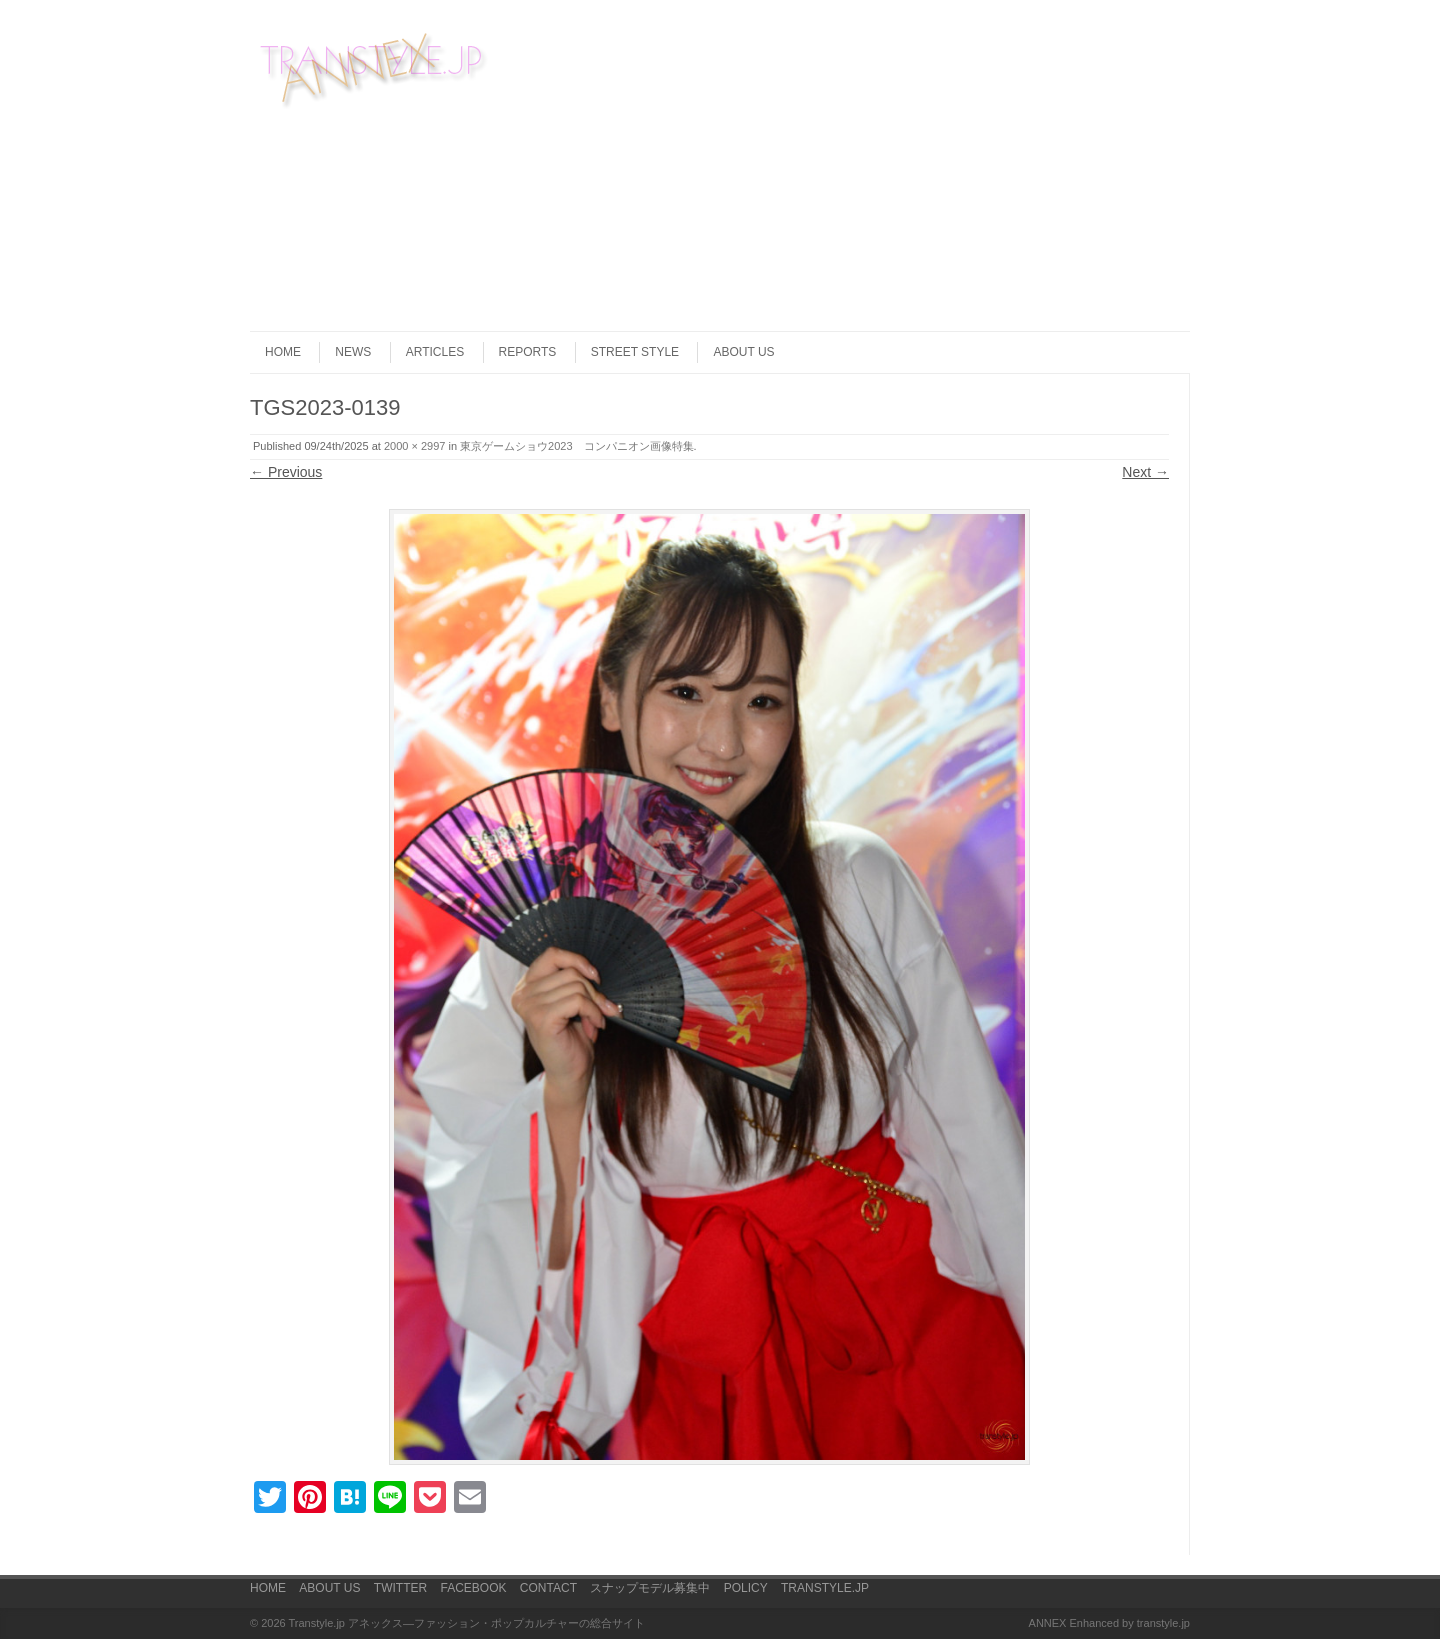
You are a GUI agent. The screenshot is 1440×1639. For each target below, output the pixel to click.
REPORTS (528, 352)
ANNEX (1048, 1623)
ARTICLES (435, 352)
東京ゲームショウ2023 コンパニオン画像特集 (576, 446)
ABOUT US (743, 352)
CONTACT (548, 1588)
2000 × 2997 (414, 446)
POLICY (746, 1588)
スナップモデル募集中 (650, 1588)
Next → (1145, 472)
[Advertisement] (1081, 169)
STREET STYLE (635, 352)
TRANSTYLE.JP (825, 1588)
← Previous (286, 472)
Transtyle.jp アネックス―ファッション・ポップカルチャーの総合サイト (467, 1623)
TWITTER (400, 1588)
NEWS (353, 352)
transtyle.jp (1163, 1623)
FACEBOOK (473, 1588)
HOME (283, 352)
